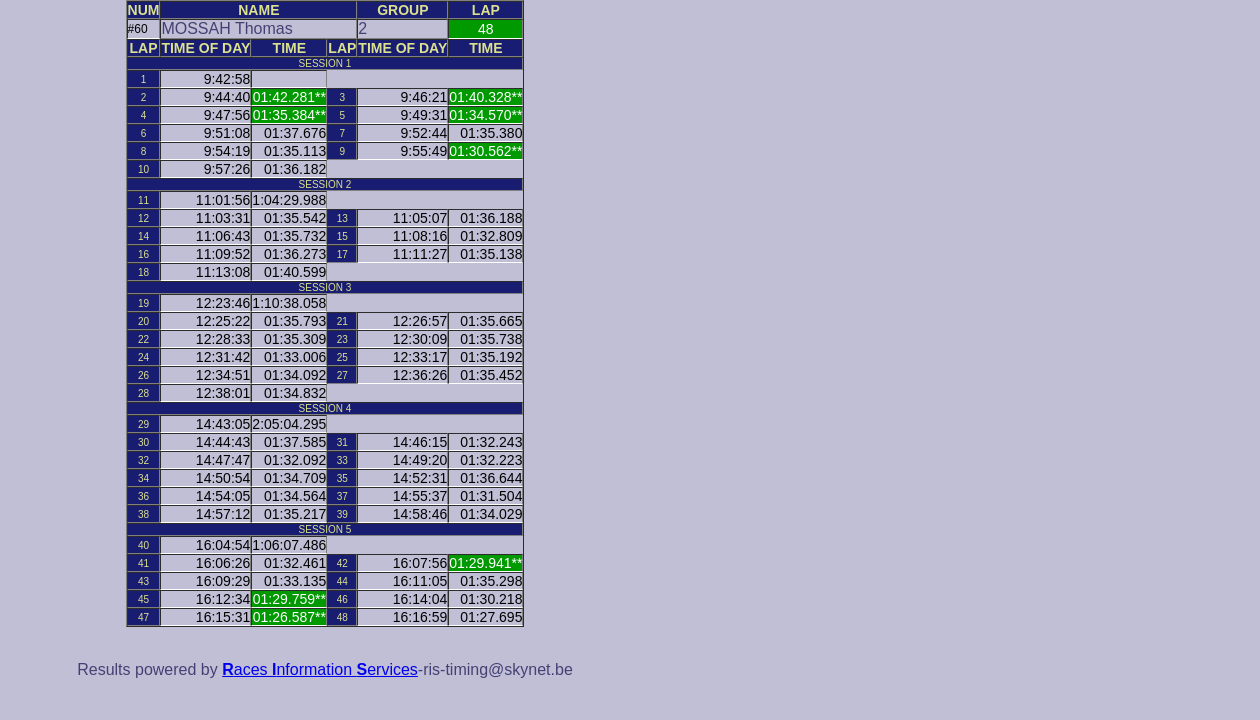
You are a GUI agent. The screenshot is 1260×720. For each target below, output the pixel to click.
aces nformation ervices (320, 669)
